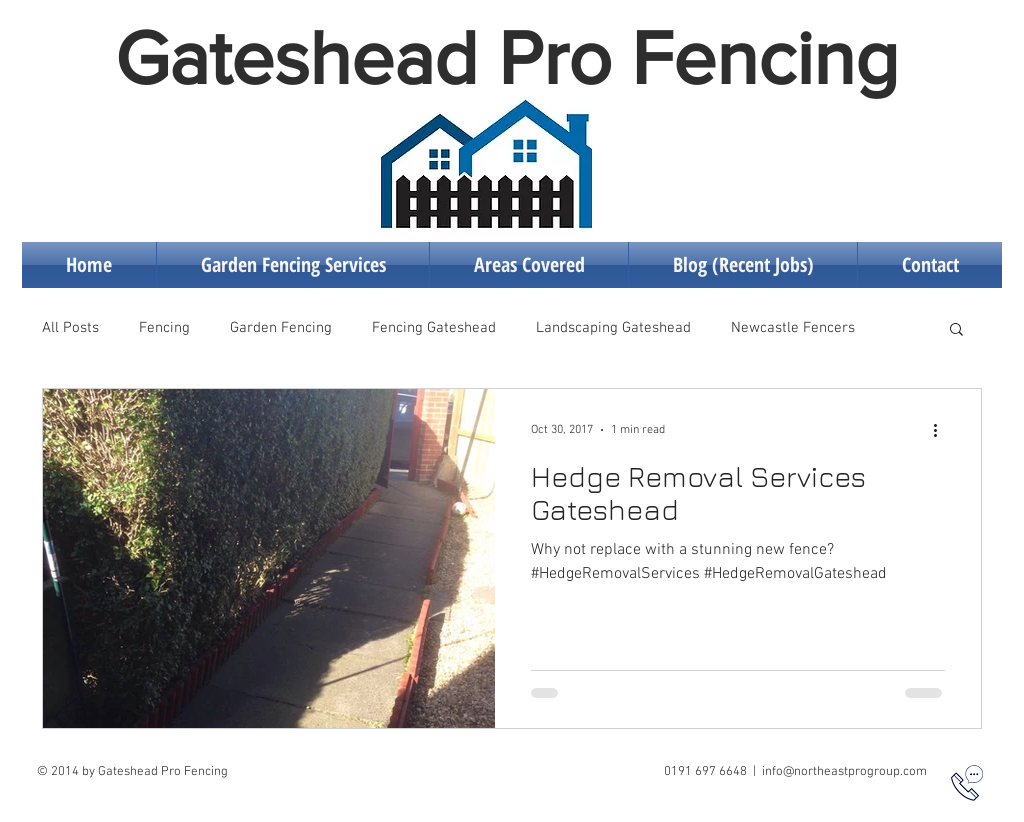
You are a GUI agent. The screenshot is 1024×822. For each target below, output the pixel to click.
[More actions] (942, 430)
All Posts (70, 328)
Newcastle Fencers (793, 328)
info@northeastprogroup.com (844, 772)
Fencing (164, 328)
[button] (956, 330)
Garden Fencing (281, 328)
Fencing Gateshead (434, 328)
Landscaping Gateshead (613, 328)
